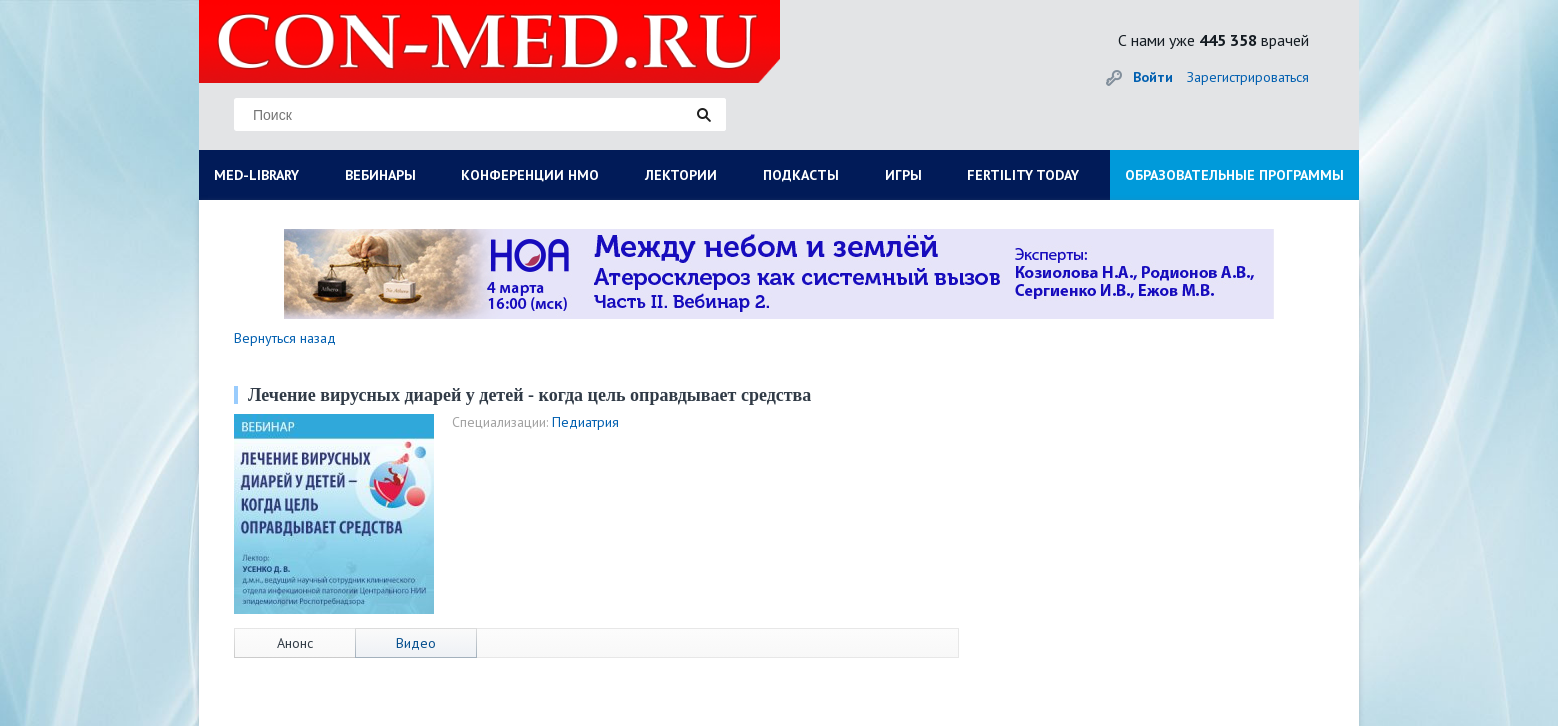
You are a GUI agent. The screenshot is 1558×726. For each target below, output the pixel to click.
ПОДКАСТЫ (801, 175)
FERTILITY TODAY (1023, 175)
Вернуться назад (285, 338)
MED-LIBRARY (256, 175)
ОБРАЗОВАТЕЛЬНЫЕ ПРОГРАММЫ (1234, 175)
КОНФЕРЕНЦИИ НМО (530, 175)
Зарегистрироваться (1248, 77)
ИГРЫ (903, 175)
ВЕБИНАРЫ (380, 175)
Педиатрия (585, 422)
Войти (1153, 77)
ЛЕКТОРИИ (681, 175)
